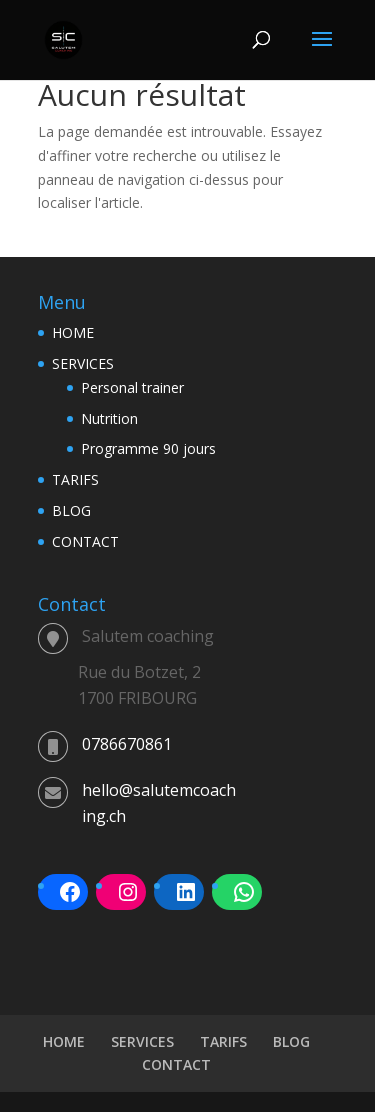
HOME (73, 332)
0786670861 (127, 744)
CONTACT (85, 541)
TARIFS (75, 479)
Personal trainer (132, 387)
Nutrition (109, 418)
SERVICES (83, 363)
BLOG (71, 510)
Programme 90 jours (148, 448)
